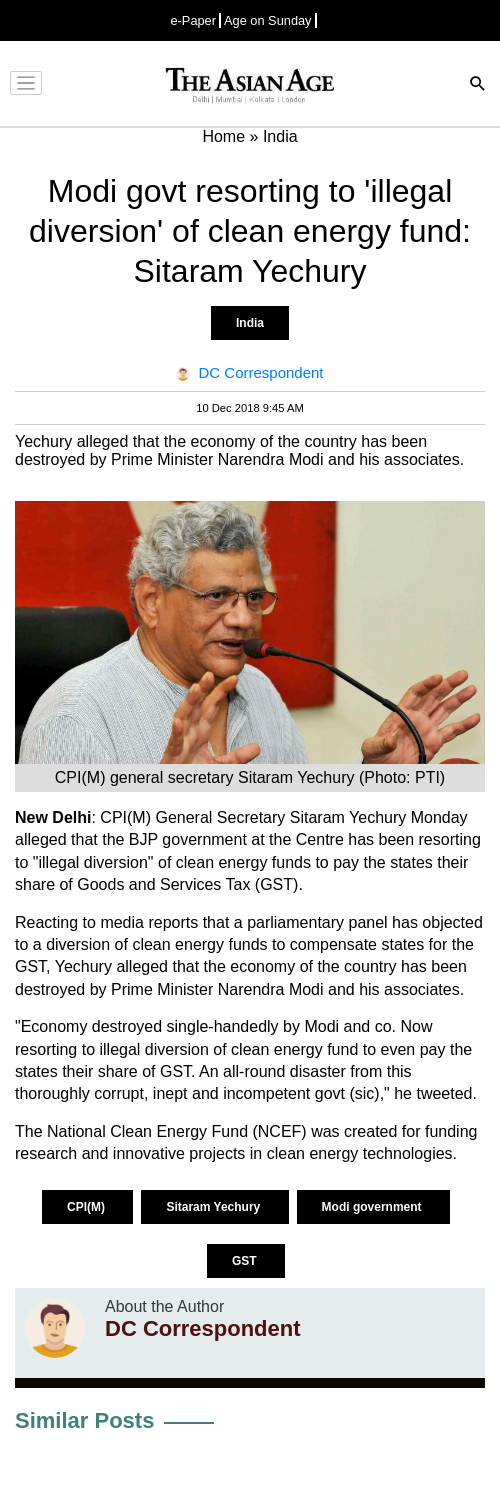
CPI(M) (87, 1207)
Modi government (373, 1207)
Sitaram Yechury (214, 1207)
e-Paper (193, 20)
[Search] (478, 85)
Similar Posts (84, 1420)
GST (246, 1261)
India (250, 323)
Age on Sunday (268, 20)
